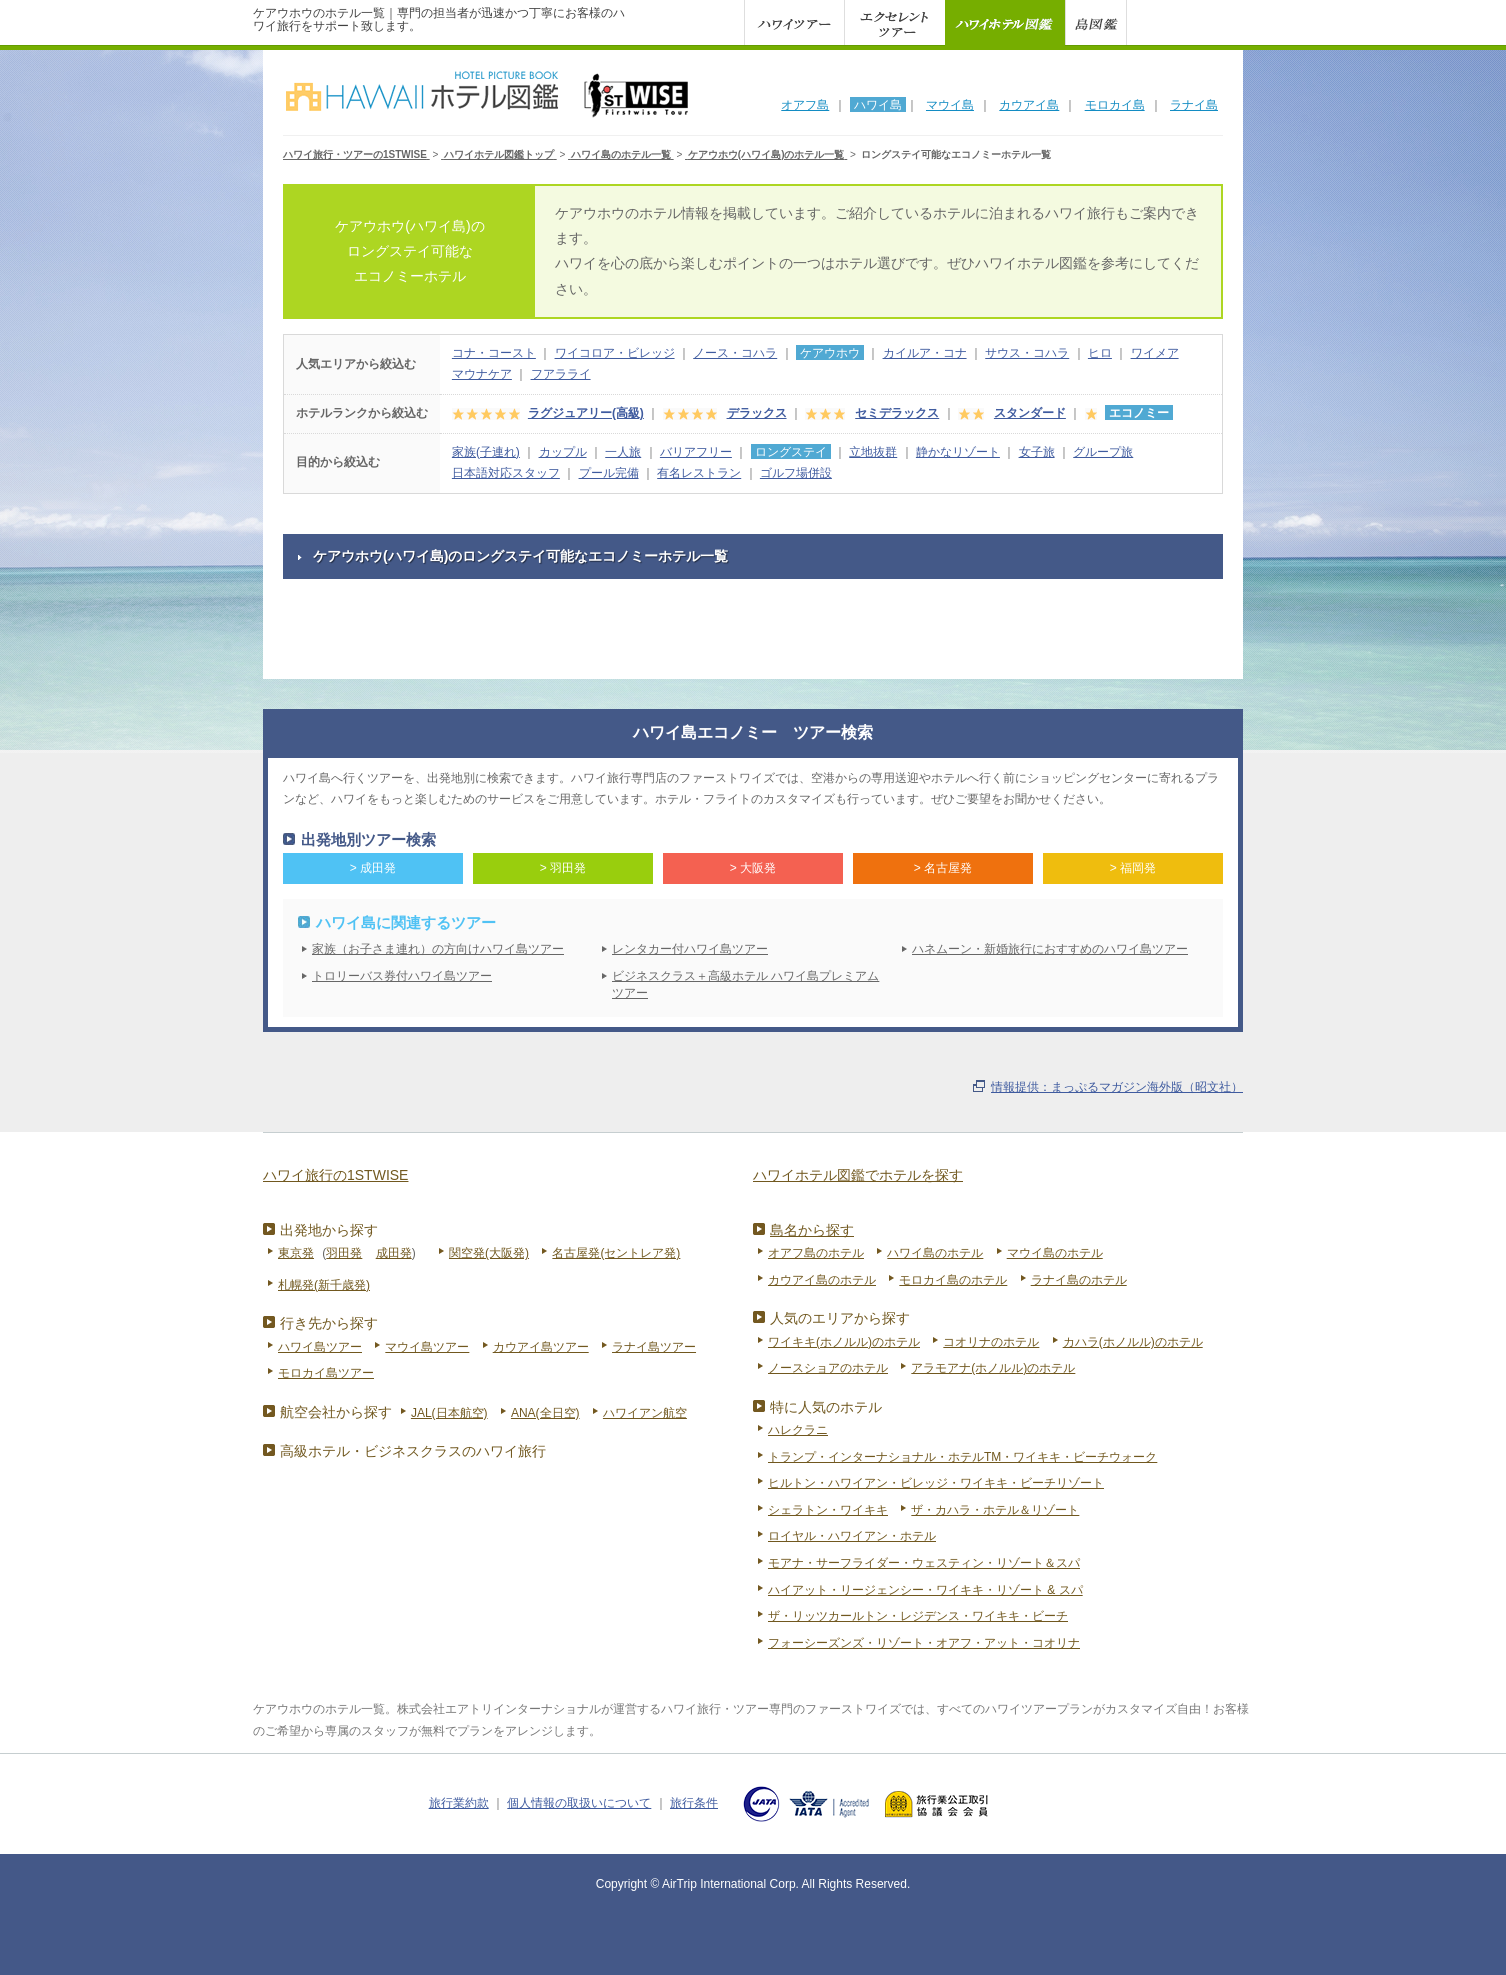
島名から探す (812, 1230)
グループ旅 (1103, 452)
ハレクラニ (798, 1430)
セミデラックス (897, 413)
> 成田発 (373, 868)
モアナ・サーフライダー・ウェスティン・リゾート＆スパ (924, 1563)
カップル (563, 452)
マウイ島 (950, 105)
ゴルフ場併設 (796, 473)
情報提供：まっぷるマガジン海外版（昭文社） (1117, 1087)
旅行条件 (694, 1803)
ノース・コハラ (735, 353)
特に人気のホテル (826, 1407)
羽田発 (344, 1253)
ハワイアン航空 (645, 1413)
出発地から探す (329, 1230)
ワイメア (1155, 353)
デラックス (757, 413)
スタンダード (1030, 413)
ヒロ (1100, 353)
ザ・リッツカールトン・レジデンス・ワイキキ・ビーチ (918, 1616)
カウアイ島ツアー (541, 1347)
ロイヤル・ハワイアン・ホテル (852, 1536)
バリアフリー (696, 452)
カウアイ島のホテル (822, 1280)
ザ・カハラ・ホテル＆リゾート (995, 1510)
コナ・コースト (494, 353)
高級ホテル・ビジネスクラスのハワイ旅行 (413, 1451)
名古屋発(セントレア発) (616, 1253)
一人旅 (623, 452)
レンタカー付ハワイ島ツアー (690, 949)
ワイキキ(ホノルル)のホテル (844, 1342)
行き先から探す (329, 1323)
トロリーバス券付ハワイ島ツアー (402, 976)
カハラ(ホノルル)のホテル (1133, 1342)
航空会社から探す (336, 1412)
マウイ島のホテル (1055, 1253)
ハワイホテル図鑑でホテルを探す (858, 1175)
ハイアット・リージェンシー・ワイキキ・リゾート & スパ (925, 1590)
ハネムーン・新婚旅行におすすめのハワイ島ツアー (1050, 949)
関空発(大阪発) (489, 1253)
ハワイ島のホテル (935, 1253)
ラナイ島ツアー (654, 1347)
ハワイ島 (878, 105)
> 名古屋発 (943, 868)
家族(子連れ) (486, 452)
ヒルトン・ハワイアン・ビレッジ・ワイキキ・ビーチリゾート (936, 1483)
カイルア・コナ (925, 353)
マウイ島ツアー (427, 1347)
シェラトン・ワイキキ (828, 1510)
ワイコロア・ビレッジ (615, 353)
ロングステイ (791, 452)
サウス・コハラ (1027, 353)
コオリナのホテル (991, 1342)
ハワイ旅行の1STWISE (335, 1175)
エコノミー (1139, 413)
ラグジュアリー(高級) (586, 413)
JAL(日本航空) (449, 1413)
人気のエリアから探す (840, 1318)
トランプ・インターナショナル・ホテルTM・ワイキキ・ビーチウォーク (962, 1457)
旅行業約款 (459, 1803)
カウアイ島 (1029, 105)
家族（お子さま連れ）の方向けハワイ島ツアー (438, 949)
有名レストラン (699, 473)
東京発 (296, 1253)
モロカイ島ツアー (326, 1373)
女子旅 (1037, 452)
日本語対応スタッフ (506, 473)
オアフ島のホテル (816, 1253)
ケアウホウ (830, 353)
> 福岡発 (1133, 868)
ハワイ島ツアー (320, 1347)
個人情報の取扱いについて (579, 1803)
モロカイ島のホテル (953, 1280)
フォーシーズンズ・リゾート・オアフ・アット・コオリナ (924, 1643)
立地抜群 (873, 452)
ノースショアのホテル (828, 1368)
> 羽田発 (563, 868)
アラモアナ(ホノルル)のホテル (993, 1368)
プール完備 (609, 473)
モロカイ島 (1115, 105)
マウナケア (482, 374)
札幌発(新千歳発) (324, 1285)
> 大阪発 (753, 868)
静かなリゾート (958, 452)
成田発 (394, 1253)
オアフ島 (805, 105)
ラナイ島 (1194, 105)
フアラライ (561, 374)
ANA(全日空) (545, 1413)
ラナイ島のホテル (1079, 1280)
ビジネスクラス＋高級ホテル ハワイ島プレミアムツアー (745, 984)
